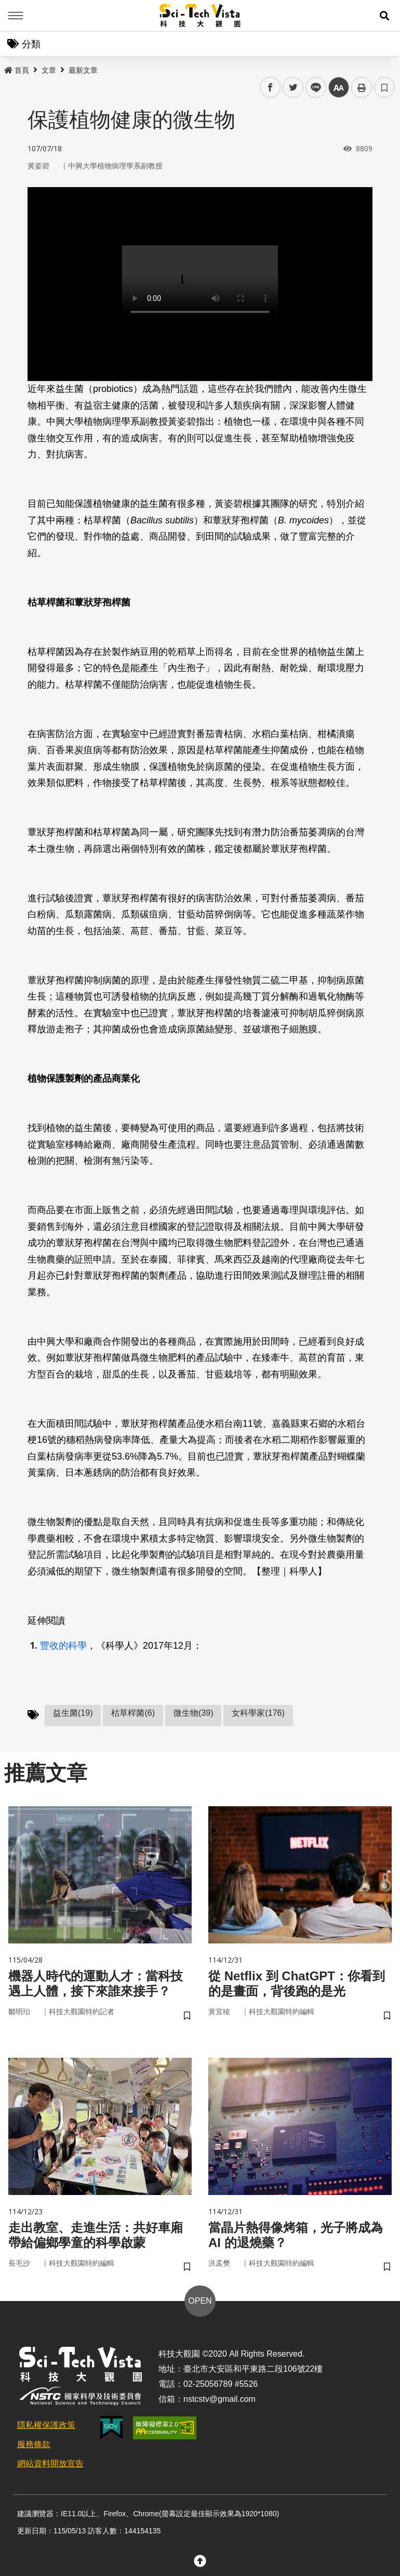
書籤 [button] (384, 87)
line (312, 87)
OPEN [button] (199, 2300)
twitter (293, 87)
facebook (270, 87)
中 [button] (339, 87)
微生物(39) (193, 1712)
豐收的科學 (63, 1645)
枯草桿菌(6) (133, 1712)
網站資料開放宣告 (50, 2463)
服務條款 (33, 2444)
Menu (15, 15)
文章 (49, 70)
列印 (361, 87)
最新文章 (83, 70)
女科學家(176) (258, 1712)
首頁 (16, 70)
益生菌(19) (72, 1712)
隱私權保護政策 (46, 2425)
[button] (384, 15)
